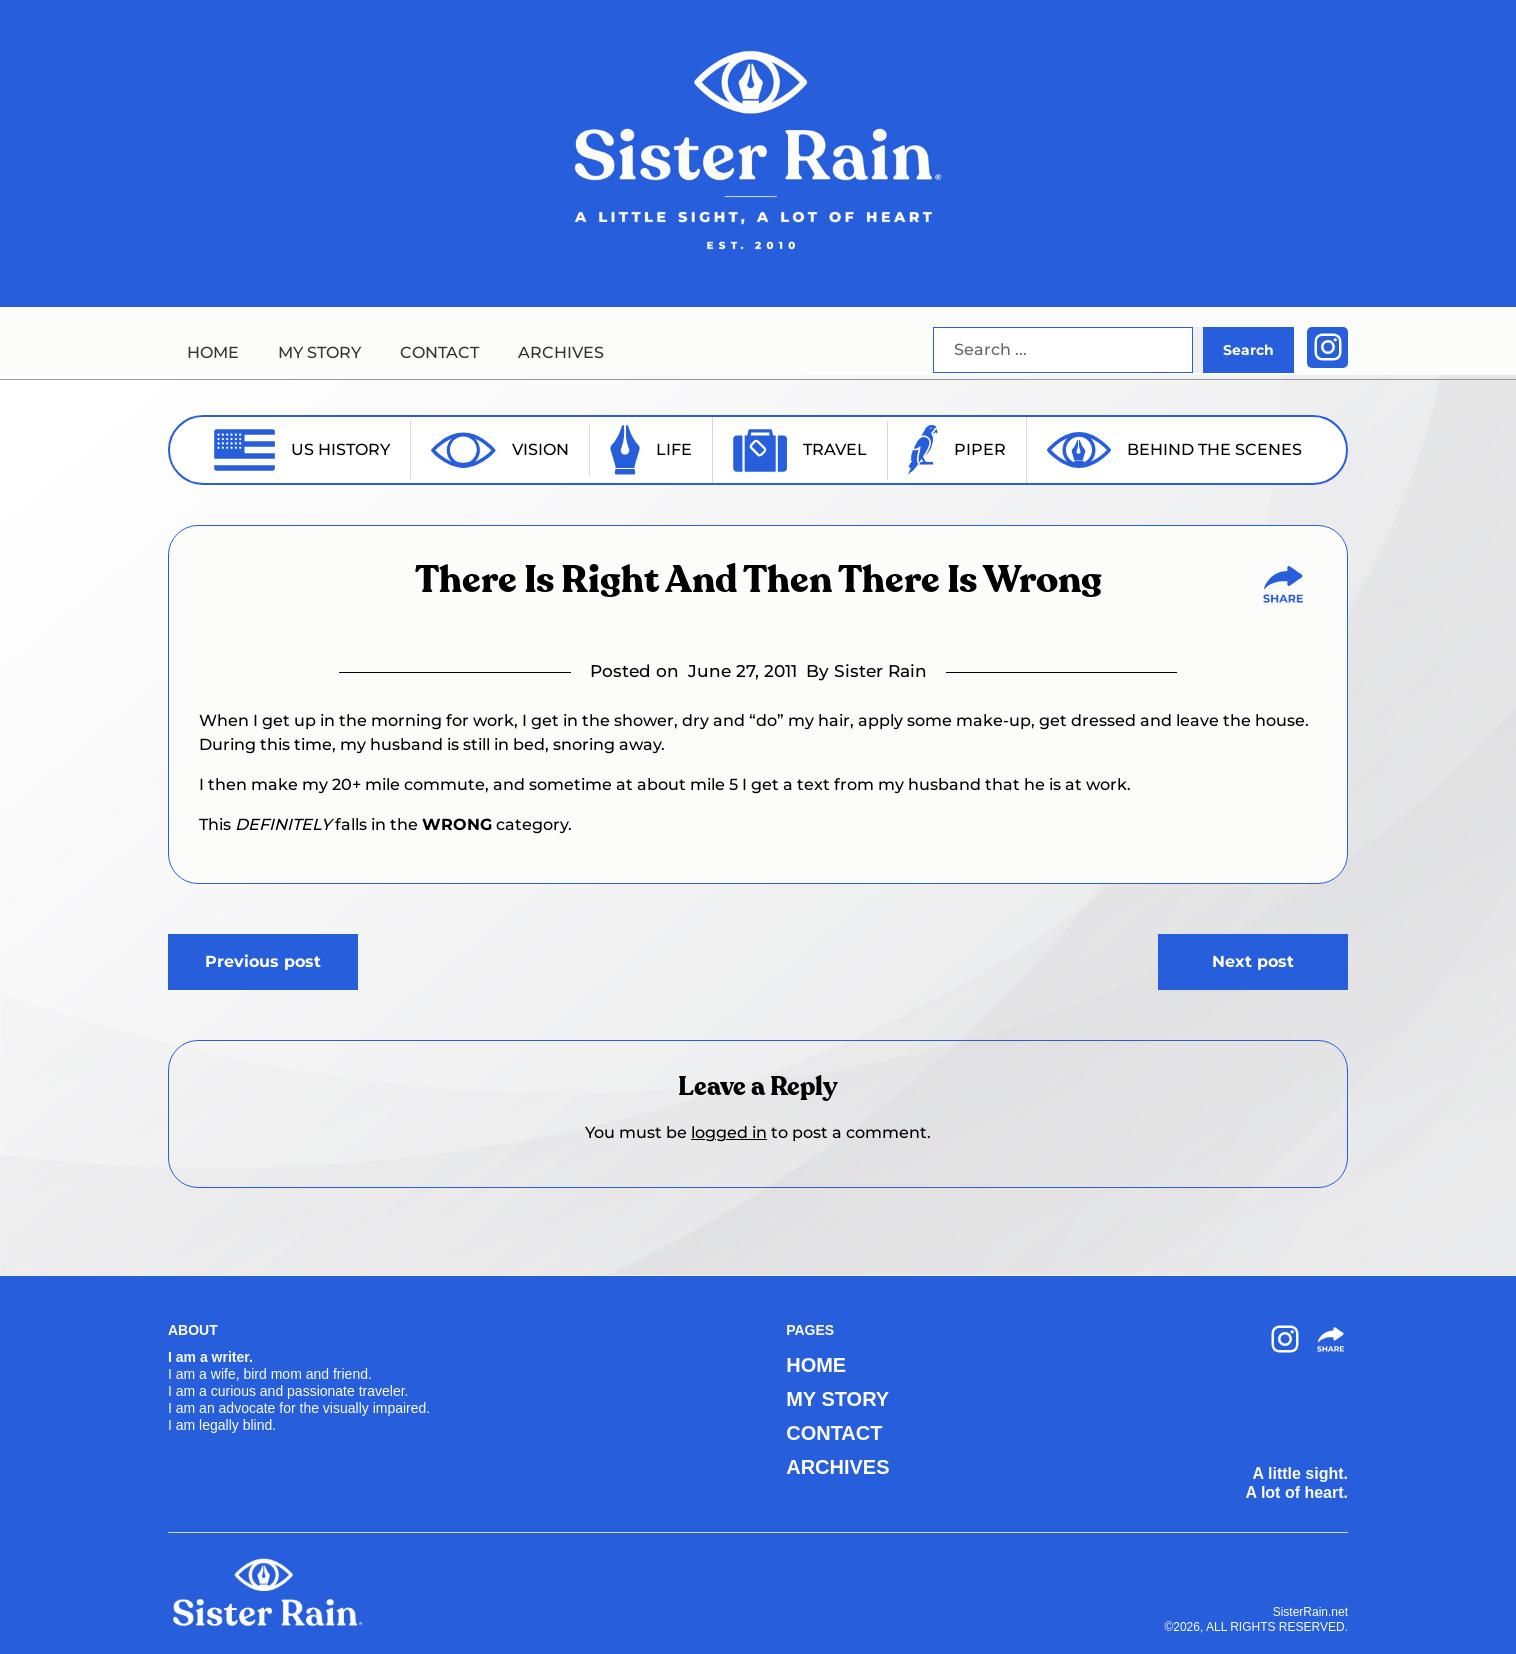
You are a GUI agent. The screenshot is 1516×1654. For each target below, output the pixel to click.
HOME (213, 352)
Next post (1253, 961)
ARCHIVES (561, 352)
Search (1248, 350)
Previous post (263, 961)
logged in (729, 1132)
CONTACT (439, 352)
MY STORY (319, 352)
